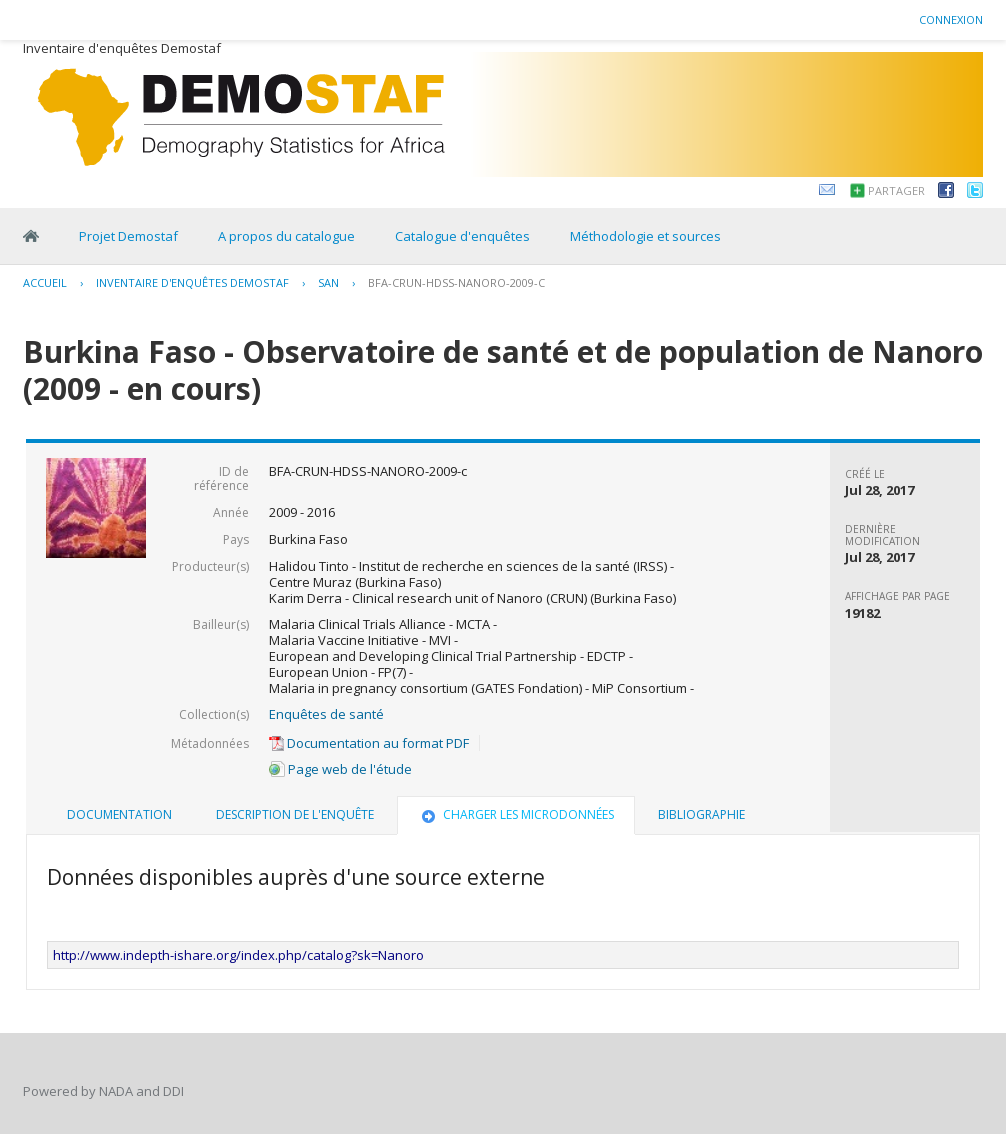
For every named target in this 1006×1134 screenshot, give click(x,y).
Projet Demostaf (128, 236)
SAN (328, 282)
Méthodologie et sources (645, 236)
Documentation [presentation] (119, 814)
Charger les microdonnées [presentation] (516, 814)
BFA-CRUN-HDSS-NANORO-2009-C (456, 282)
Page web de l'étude (340, 769)
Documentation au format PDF (369, 743)
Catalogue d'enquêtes (462, 236)
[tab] (119, 815)
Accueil (45, 282)
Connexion (951, 19)
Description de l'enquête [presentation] (295, 814)
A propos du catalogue (286, 236)
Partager (896, 190)
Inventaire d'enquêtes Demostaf (192, 282)
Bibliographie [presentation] (701, 814)
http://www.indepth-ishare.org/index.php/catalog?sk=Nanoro (238, 955)
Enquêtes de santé (326, 714)
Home (31, 236)
